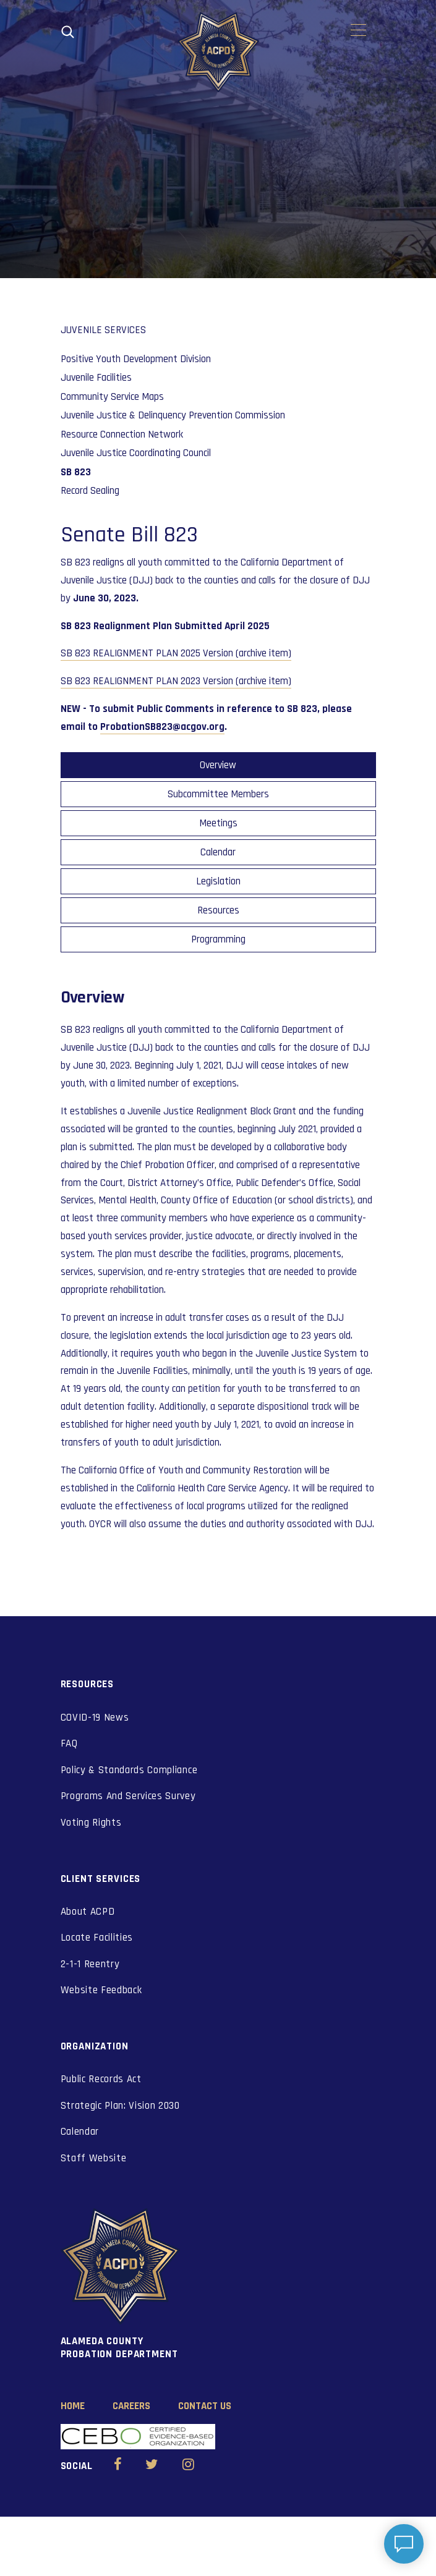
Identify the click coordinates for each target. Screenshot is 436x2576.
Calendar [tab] (218, 852)
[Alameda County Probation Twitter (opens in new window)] (151, 2466)
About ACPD (88, 1911)
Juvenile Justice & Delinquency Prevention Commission (173, 415)
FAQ (69, 1743)
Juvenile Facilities (96, 377)
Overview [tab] (218, 765)
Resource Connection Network (122, 434)
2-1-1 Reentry (90, 1964)
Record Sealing (90, 491)
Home (73, 2406)
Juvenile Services (103, 330)
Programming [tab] (218, 939)
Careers (131, 2406)
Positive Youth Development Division (136, 359)
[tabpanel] (218, 1259)
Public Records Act (101, 2079)
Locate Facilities (97, 1937)
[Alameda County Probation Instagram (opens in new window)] (188, 2466)
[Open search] (67, 31)
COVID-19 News (95, 1717)
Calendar (80, 2131)
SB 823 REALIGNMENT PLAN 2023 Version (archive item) (176, 681)
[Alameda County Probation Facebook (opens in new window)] (118, 2466)
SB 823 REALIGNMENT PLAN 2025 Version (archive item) (176, 653)
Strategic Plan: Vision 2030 (120, 2105)
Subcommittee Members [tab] (218, 794)
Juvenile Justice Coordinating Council (136, 453)
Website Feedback (101, 1990)
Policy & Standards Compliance (129, 1770)
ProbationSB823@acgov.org (162, 727)
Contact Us (204, 2406)
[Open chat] (404, 2544)
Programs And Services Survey (128, 1796)
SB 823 (76, 472)
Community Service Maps (112, 397)
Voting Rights (91, 1822)
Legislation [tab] (218, 881)
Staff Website (94, 2158)
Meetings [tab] (218, 823)
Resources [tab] (218, 910)
